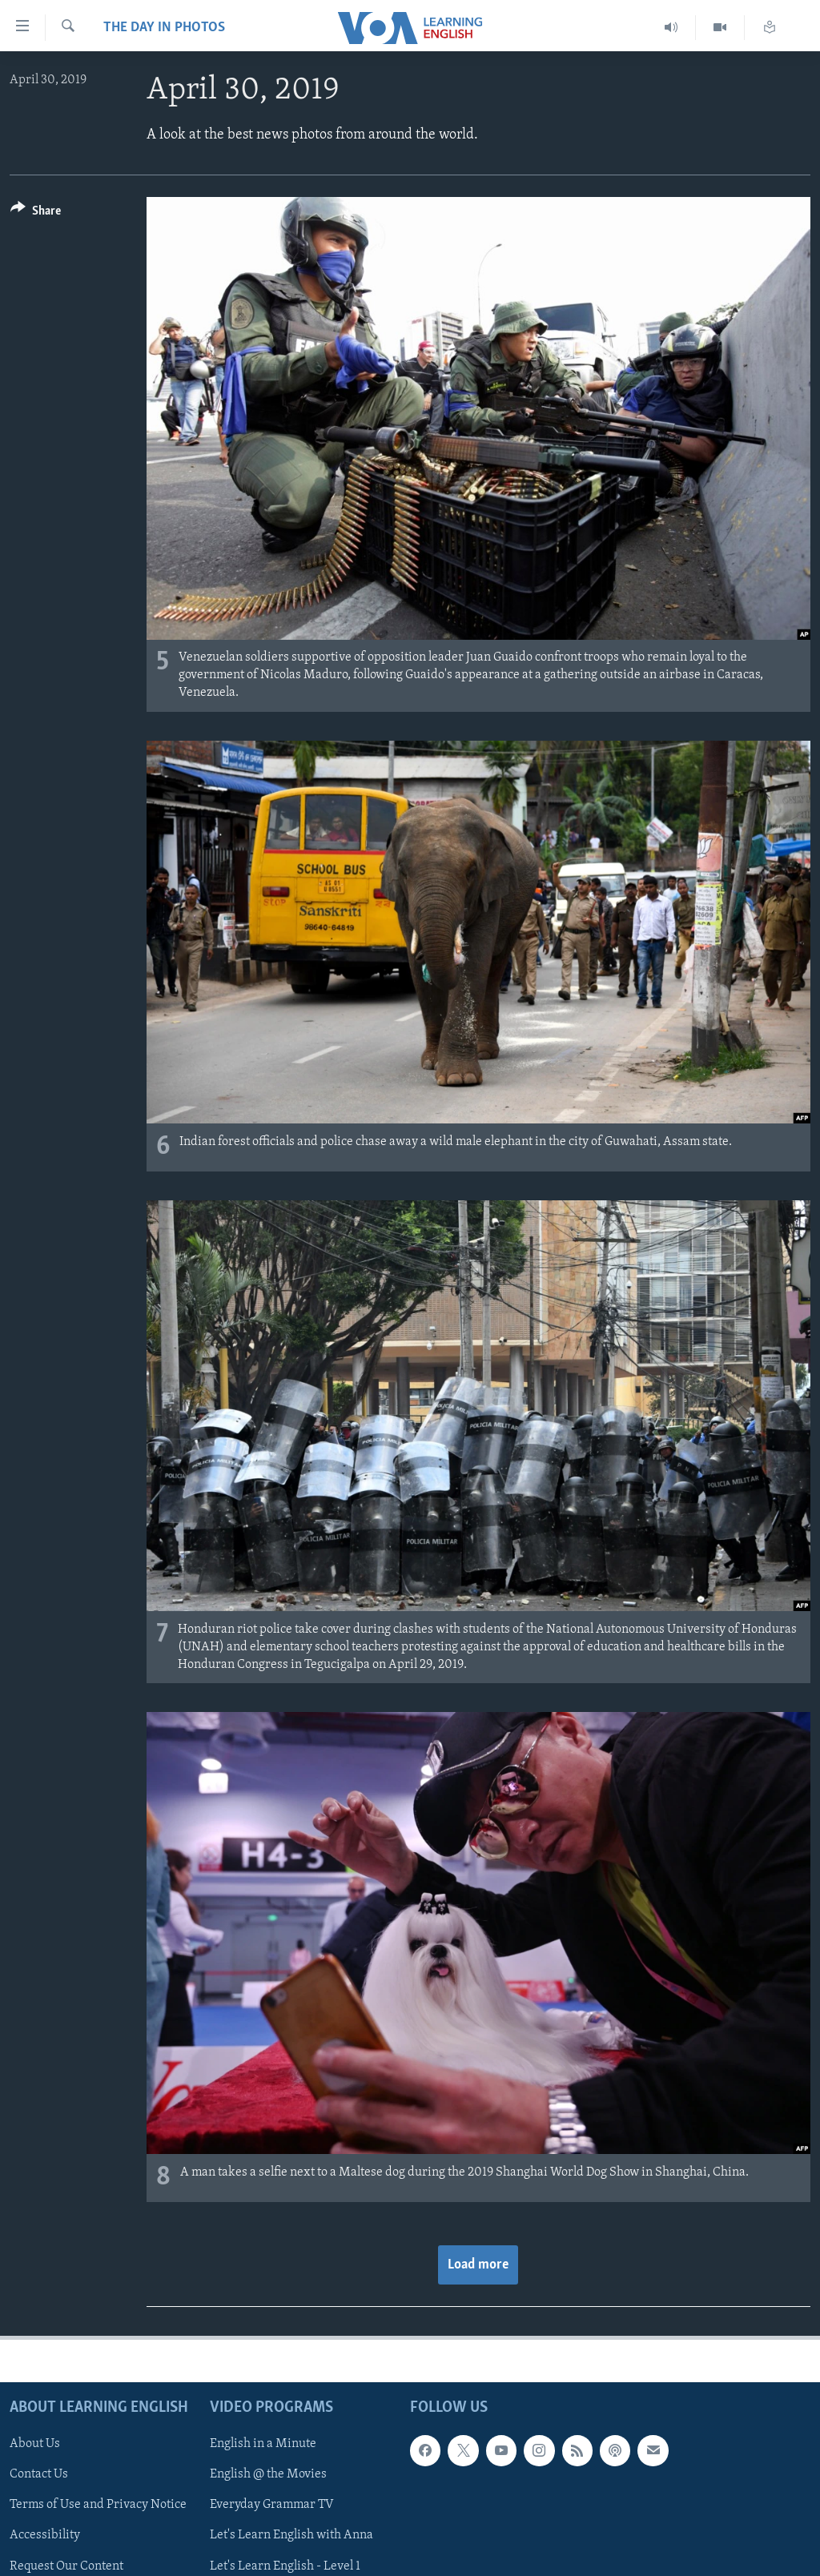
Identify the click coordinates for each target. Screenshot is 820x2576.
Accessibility (45, 2536)
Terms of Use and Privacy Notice (98, 2505)
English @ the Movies (268, 2475)
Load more (478, 2265)
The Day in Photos (164, 27)
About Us (35, 2444)
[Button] (35, 213)
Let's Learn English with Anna (291, 2536)
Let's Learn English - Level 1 (285, 2566)
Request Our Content (66, 2566)
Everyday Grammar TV (272, 2505)
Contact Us (39, 2475)
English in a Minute (263, 2444)
